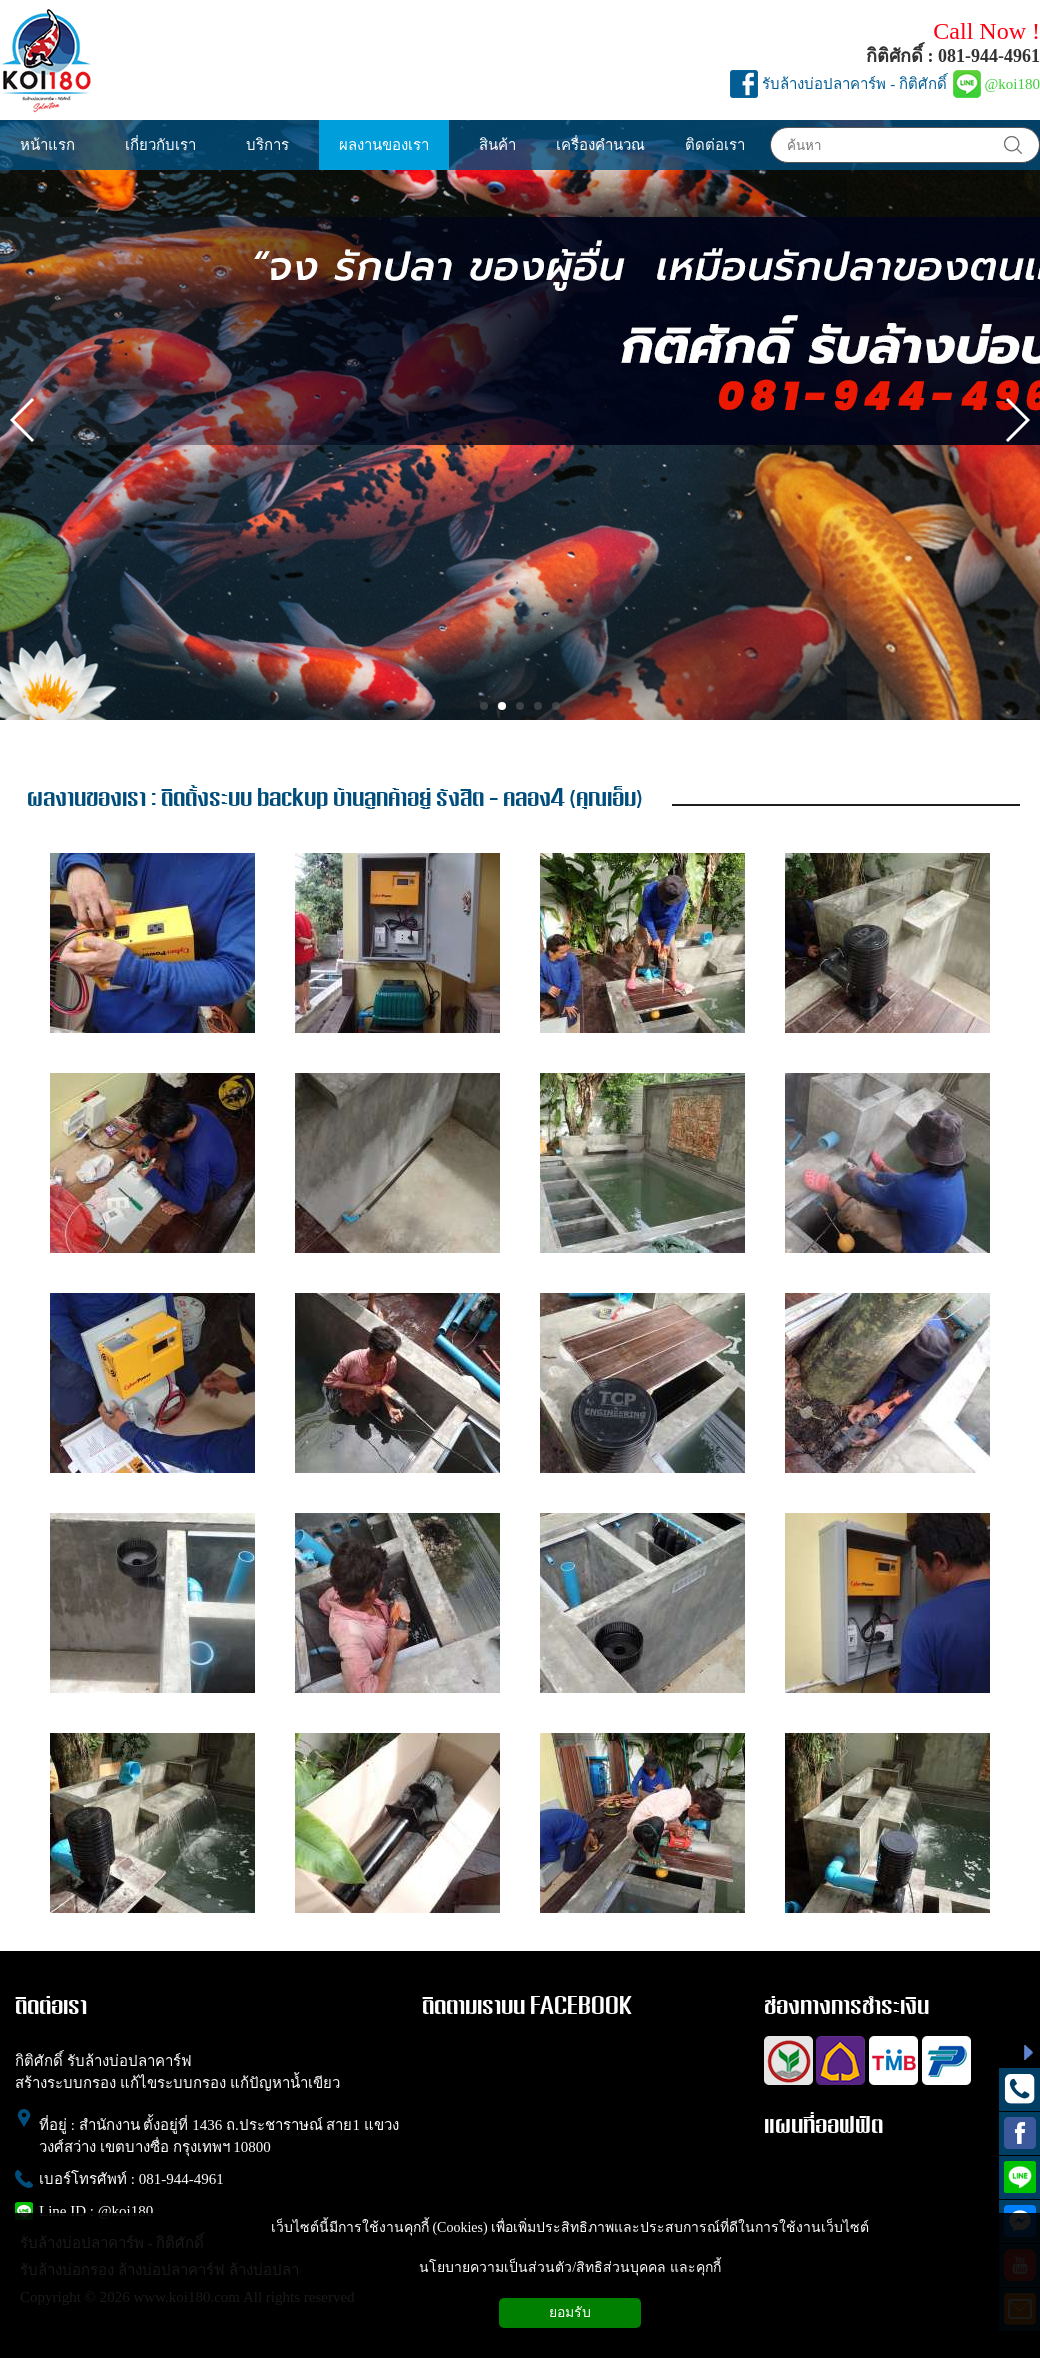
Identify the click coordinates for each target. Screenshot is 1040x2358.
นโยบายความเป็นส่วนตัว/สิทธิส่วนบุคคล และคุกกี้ (569, 2267)
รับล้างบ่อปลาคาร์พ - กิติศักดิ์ (854, 84)
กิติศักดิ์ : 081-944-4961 (953, 56)
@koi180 (1012, 84)
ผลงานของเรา (86, 799)
